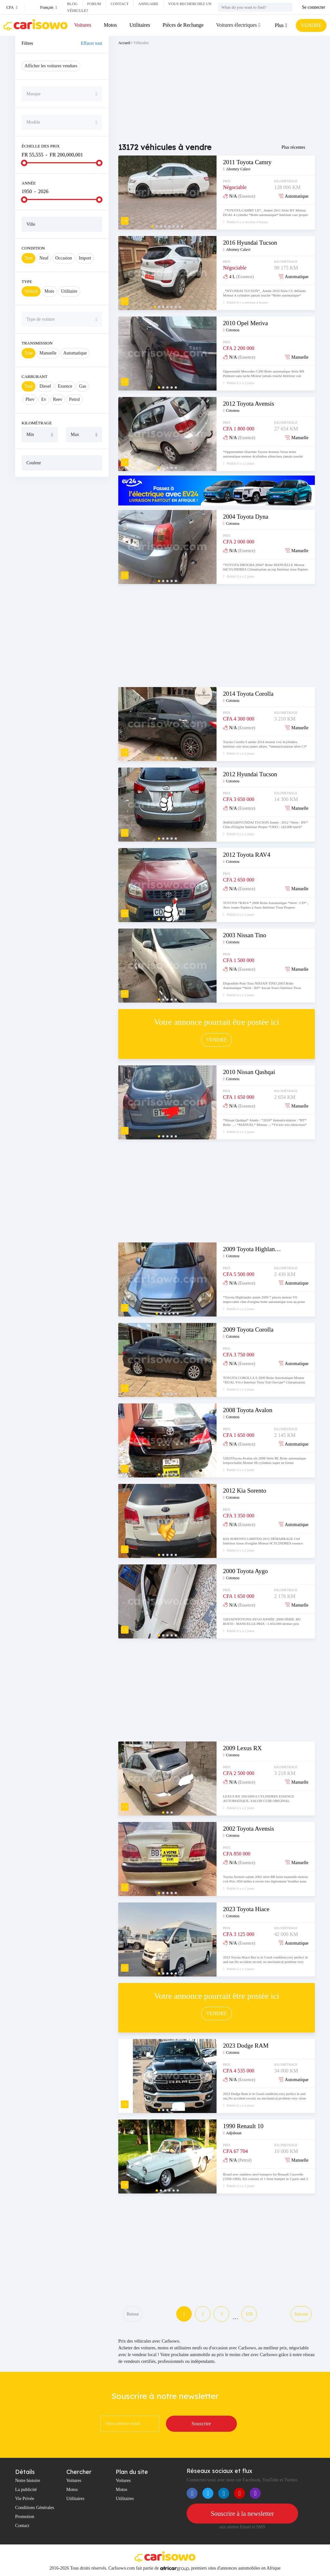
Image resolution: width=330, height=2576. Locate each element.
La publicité (26, 2489)
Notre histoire (27, 2480)
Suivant (301, 2314)
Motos (110, 25)
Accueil (124, 43)
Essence (65, 386)
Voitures (82, 25)
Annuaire (148, 4)
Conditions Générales (34, 2507)
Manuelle (47, 353)
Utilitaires (140, 25)
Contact (120, 4)
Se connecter (313, 7)
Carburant (34, 376)
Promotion (24, 2516)
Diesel (45, 386)
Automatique (75, 353)
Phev (29, 399)
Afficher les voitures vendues (50, 65)
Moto (49, 291)
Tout (28, 258)
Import (85, 258)
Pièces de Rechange (183, 25)
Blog (72, 4)
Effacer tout (91, 43)
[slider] (24, 163)
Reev (58, 399)
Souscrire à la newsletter (242, 2513)
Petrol (74, 399)
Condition (33, 248)
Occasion (63, 258)
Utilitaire (69, 291)
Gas (82, 386)
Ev (43, 399)
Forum (94, 4)
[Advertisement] (62, 523)
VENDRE (311, 25)
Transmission (37, 343)
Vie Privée (24, 2498)
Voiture (31, 291)
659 (249, 2314)
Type (27, 281)
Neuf (43, 258)
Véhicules (141, 43)
